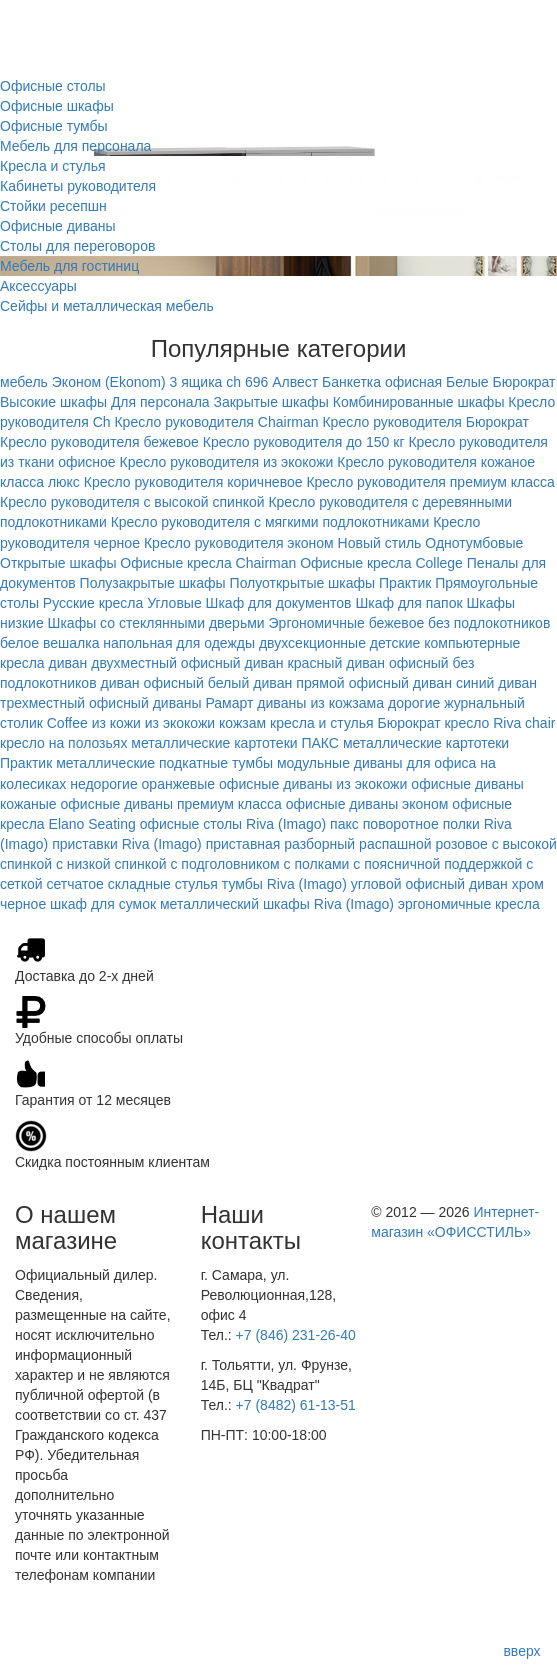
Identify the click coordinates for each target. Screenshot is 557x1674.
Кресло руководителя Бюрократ (425, 422)
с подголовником (224, 864)
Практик (405, 583)
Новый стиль (380, 543)
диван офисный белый (174, 683)
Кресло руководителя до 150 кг (304, 442)
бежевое (397, 623)
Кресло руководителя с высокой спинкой (132, 502)
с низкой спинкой (111, 864)
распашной (395, 844)
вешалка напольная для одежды (149, 643)
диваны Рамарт (203, 703)
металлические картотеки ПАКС (235, 743)
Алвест (295, 382)
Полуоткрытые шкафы (303, 583)
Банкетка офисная (382, 382)
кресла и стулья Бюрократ (355, 723)
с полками (317, 864)
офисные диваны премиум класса (171, 804)
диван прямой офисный (331, 683)
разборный (319, 844)
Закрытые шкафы (270, 402)
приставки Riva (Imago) (127, 844)
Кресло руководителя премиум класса (430, 482)
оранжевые (179, 784)
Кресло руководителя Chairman (216, 422)
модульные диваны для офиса (376, 763)
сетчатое (75, 884)
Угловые (174, 603)
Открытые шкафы (58, 563)
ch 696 (247, 382)
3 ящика (196, 382)
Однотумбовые (474, 543)
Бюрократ (523, 382)
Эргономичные (317, 623)
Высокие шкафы (53, 402)
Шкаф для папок (408, 603)
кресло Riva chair (499, 723)
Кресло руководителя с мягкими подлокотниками (270, 522)
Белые (467, 382)
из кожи (116, 723)
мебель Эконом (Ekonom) (83, 382)
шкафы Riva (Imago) (328, 904)
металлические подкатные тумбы (164, 763)
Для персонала (160, 402)
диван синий (454, 683)
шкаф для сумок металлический (154, 904)
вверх (521, 1651)
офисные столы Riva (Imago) (233, 824)
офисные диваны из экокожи (313, 784)
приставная (243, 844)
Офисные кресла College (381, 563)
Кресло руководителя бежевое (99, 442)
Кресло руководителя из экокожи (227, 462)
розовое (462, 844)
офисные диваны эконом (367, 804)
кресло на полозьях (63, 743)
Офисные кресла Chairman (208, 563)
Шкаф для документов (279, 603)
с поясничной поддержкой (437, 864)
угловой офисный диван (429, 884)
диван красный (293, 663)
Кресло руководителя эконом (239, 543)
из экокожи (180, 723)
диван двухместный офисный (145, 663)
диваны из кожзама (320, 703)
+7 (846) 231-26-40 (296, 1335)
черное (23, 904)
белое (19, 643)
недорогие (103, 784)
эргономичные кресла (469, 904)
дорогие (414, 703)
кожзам (242, 723)
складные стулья (163, 884)
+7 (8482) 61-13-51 (296, 1405)
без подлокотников (489, 623)
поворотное (401, 824)
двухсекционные (312, 643)
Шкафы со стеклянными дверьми (156, 623)
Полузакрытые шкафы (153, 583)
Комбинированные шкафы (419, 402)
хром (528, 884)
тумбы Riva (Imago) (284, 884)
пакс (344, 824)
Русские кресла (93, 603)
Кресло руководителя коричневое (193, 482)
